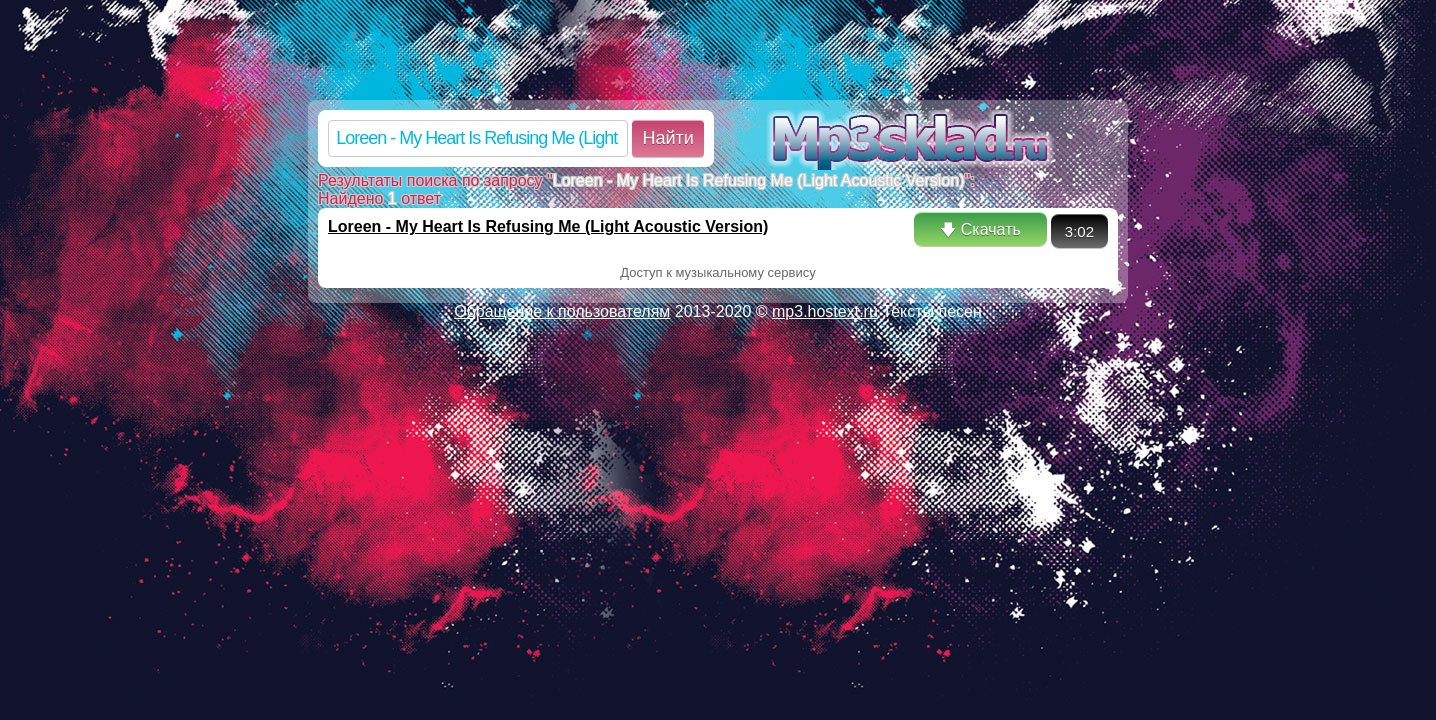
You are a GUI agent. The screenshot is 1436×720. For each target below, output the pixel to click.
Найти (667, 138)
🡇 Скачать (980, 229)
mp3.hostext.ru (825, 311)
